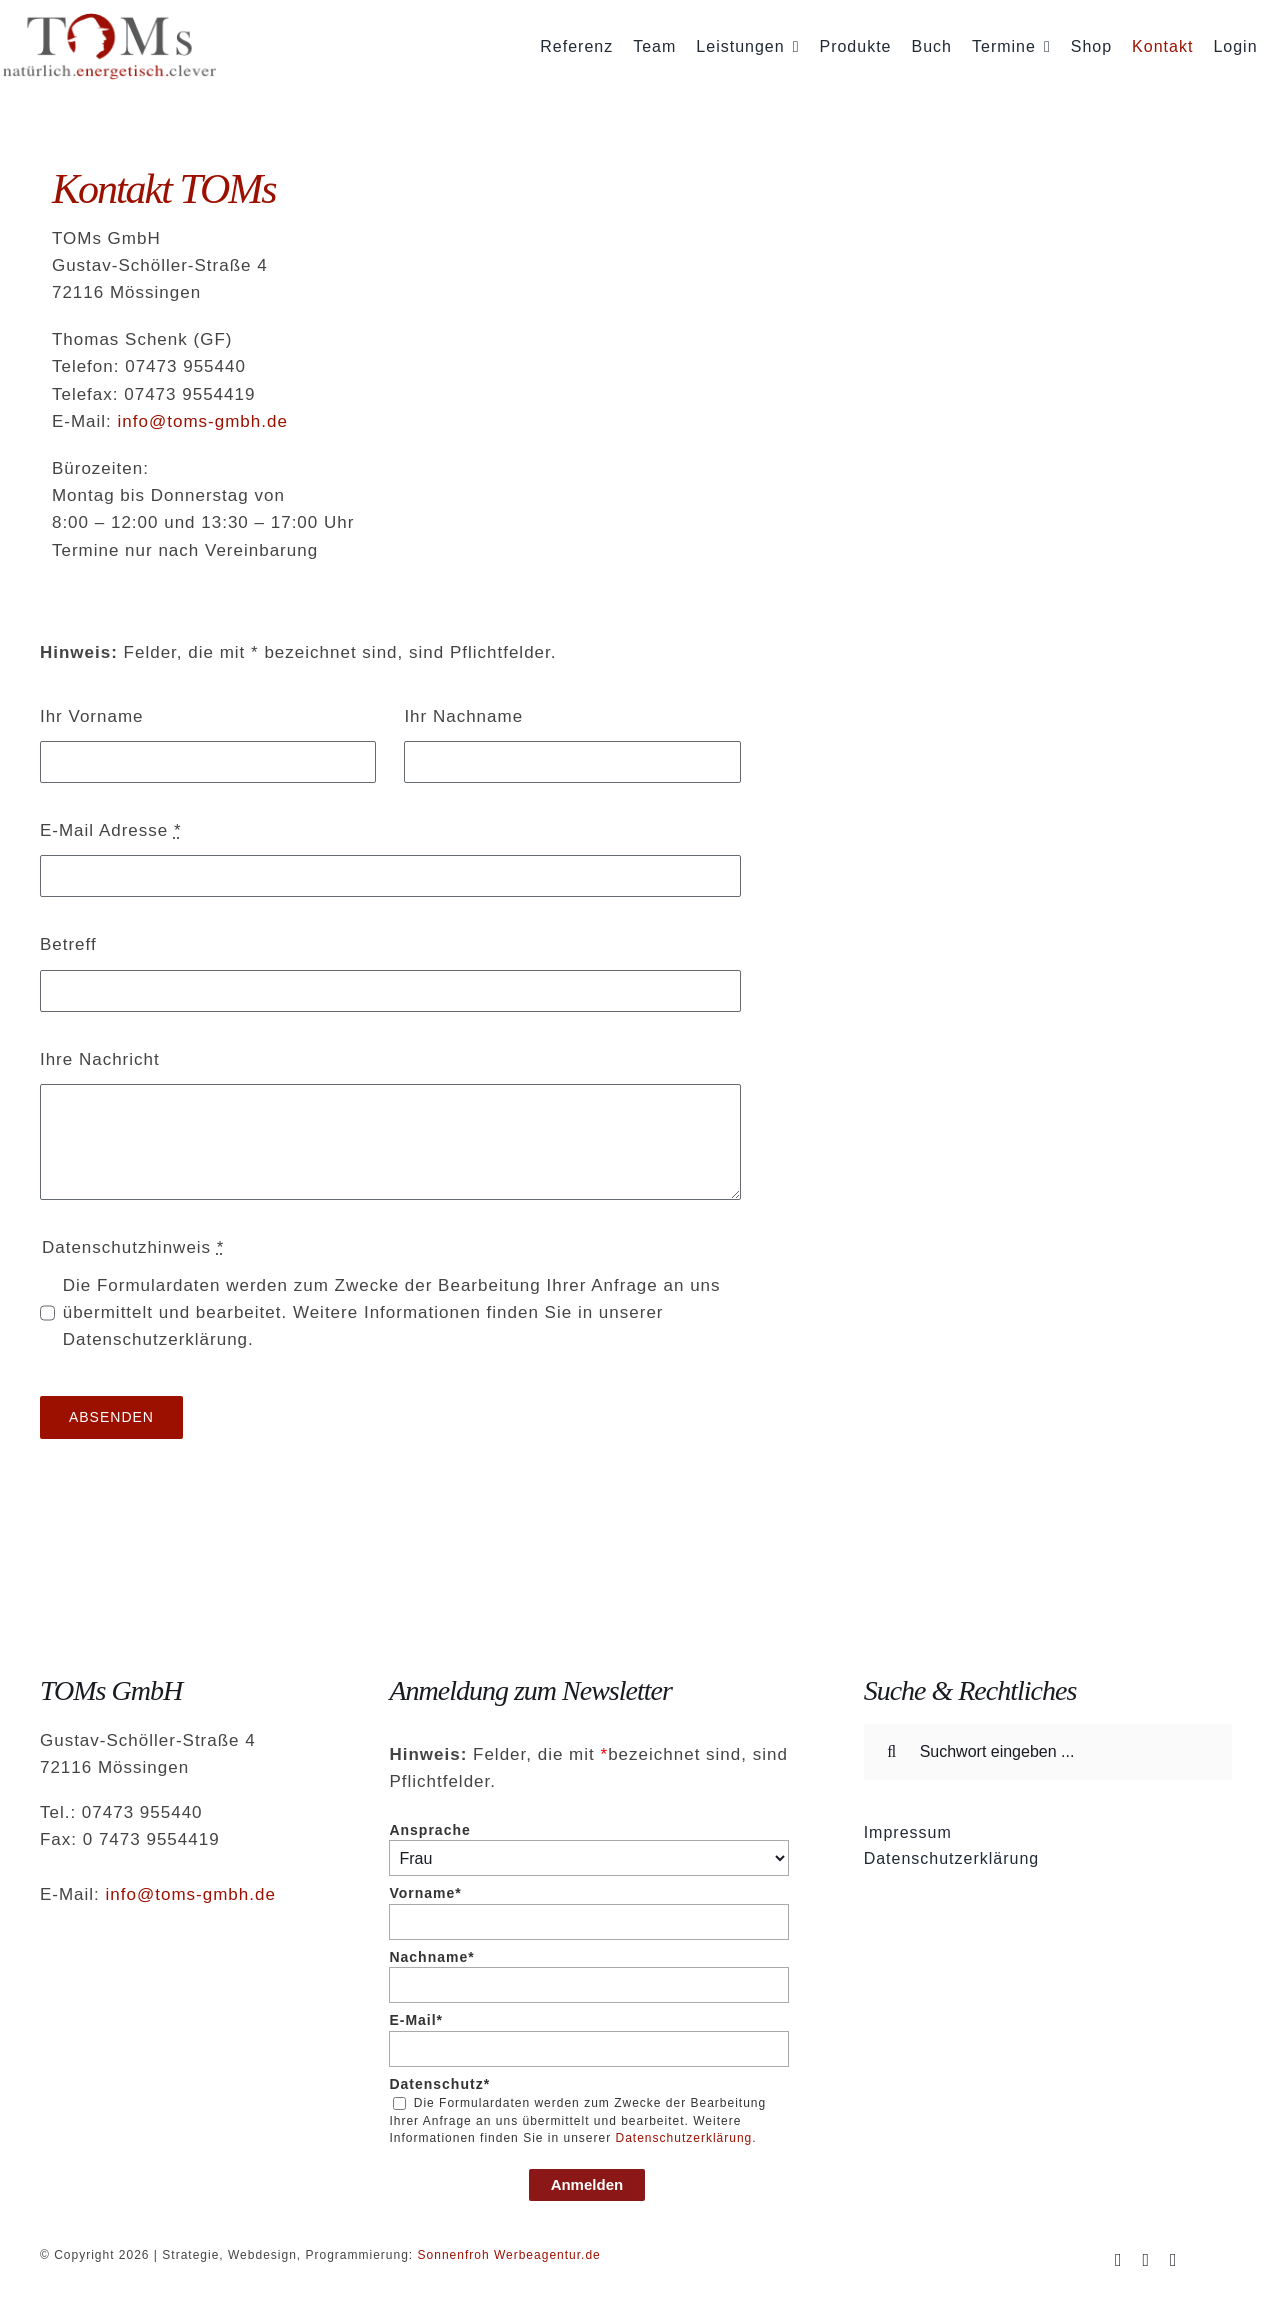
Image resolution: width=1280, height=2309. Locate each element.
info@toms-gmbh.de (203, 421)
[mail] (1174, 2260)
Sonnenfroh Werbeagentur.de (509, 2255)
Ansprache (429, 1830)
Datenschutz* (439, 2084)
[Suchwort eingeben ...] (1048, 1752)
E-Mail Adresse (111, 830)
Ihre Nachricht (100, 1059)
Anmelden (587, 2184)
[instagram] (1146, 2260)
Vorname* (425, 1893)
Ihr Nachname (463, 716)
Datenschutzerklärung (684, 2138)
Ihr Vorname (92, 716)
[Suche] (892, 1752)
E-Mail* (416, 2020)
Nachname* (431, 1957)
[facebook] (1119, 2260)
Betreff (68, 944)
